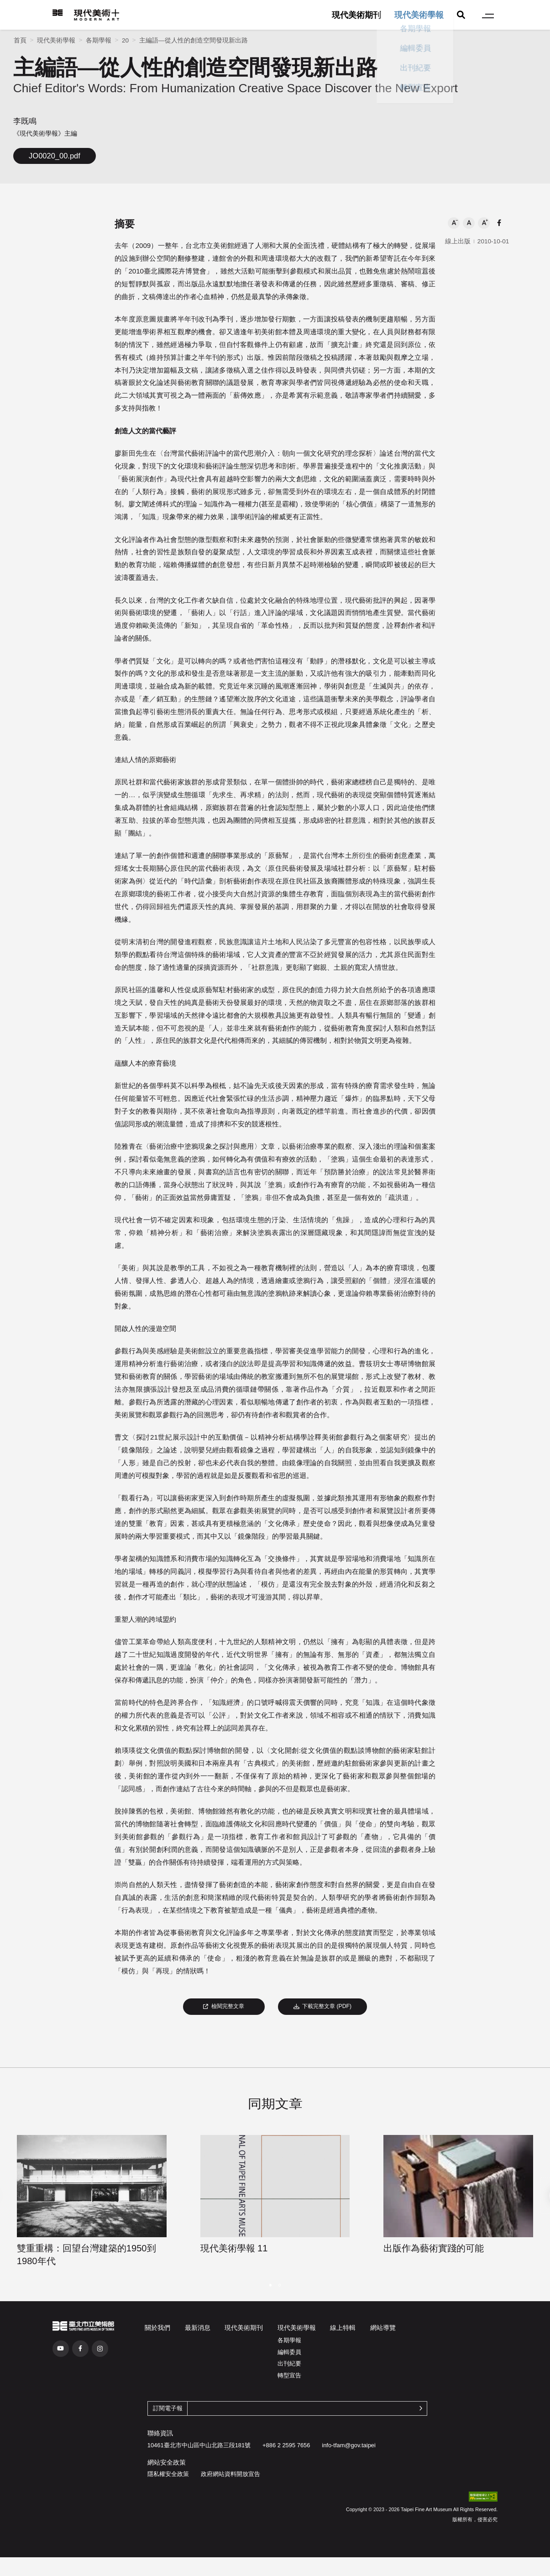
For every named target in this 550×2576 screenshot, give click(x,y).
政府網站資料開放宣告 (230, 2474)
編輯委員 (289, 2352)
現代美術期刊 (356, 15)
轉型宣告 (289, 2375)
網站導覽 (383, 2327)
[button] (454, 223)
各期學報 (98, 40)
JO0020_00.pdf (54, 156)
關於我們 (157, 2327)
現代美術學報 (419, 15)
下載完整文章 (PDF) (322, 2006)
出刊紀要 (289, 2363)
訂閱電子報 (168, 2408)
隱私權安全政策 (168, 2474)
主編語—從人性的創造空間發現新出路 (193, 40)
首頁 (20, 40)
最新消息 (197, 2327)
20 (125, 40)
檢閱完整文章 (223, 2006)
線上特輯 (343, 2327)
